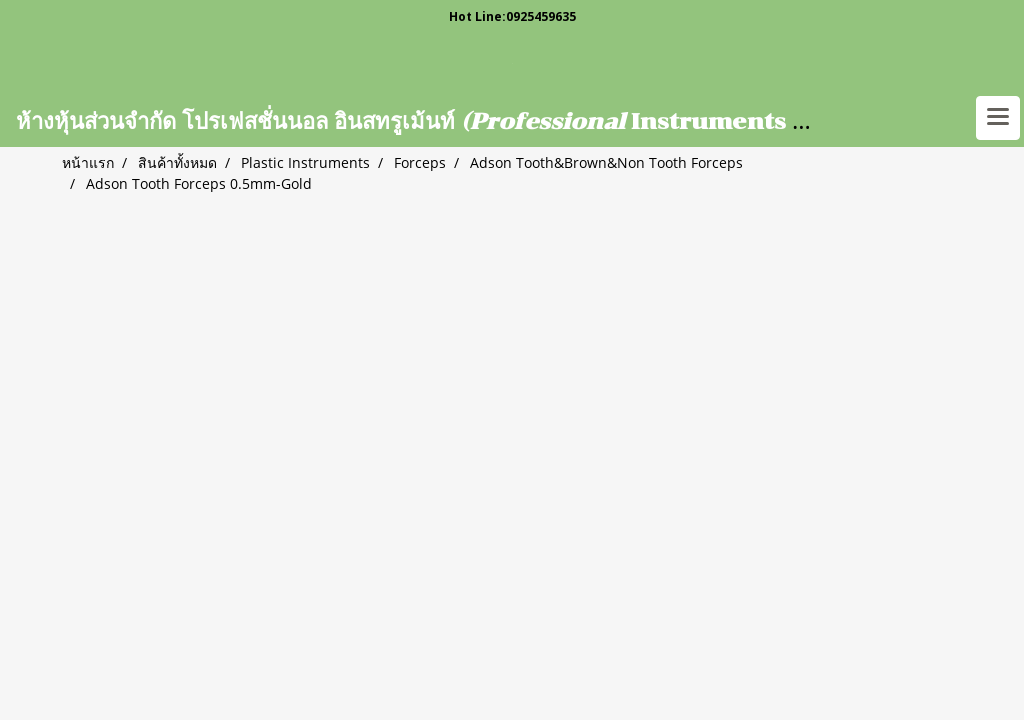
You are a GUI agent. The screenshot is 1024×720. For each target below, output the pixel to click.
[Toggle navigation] (998, 118)
